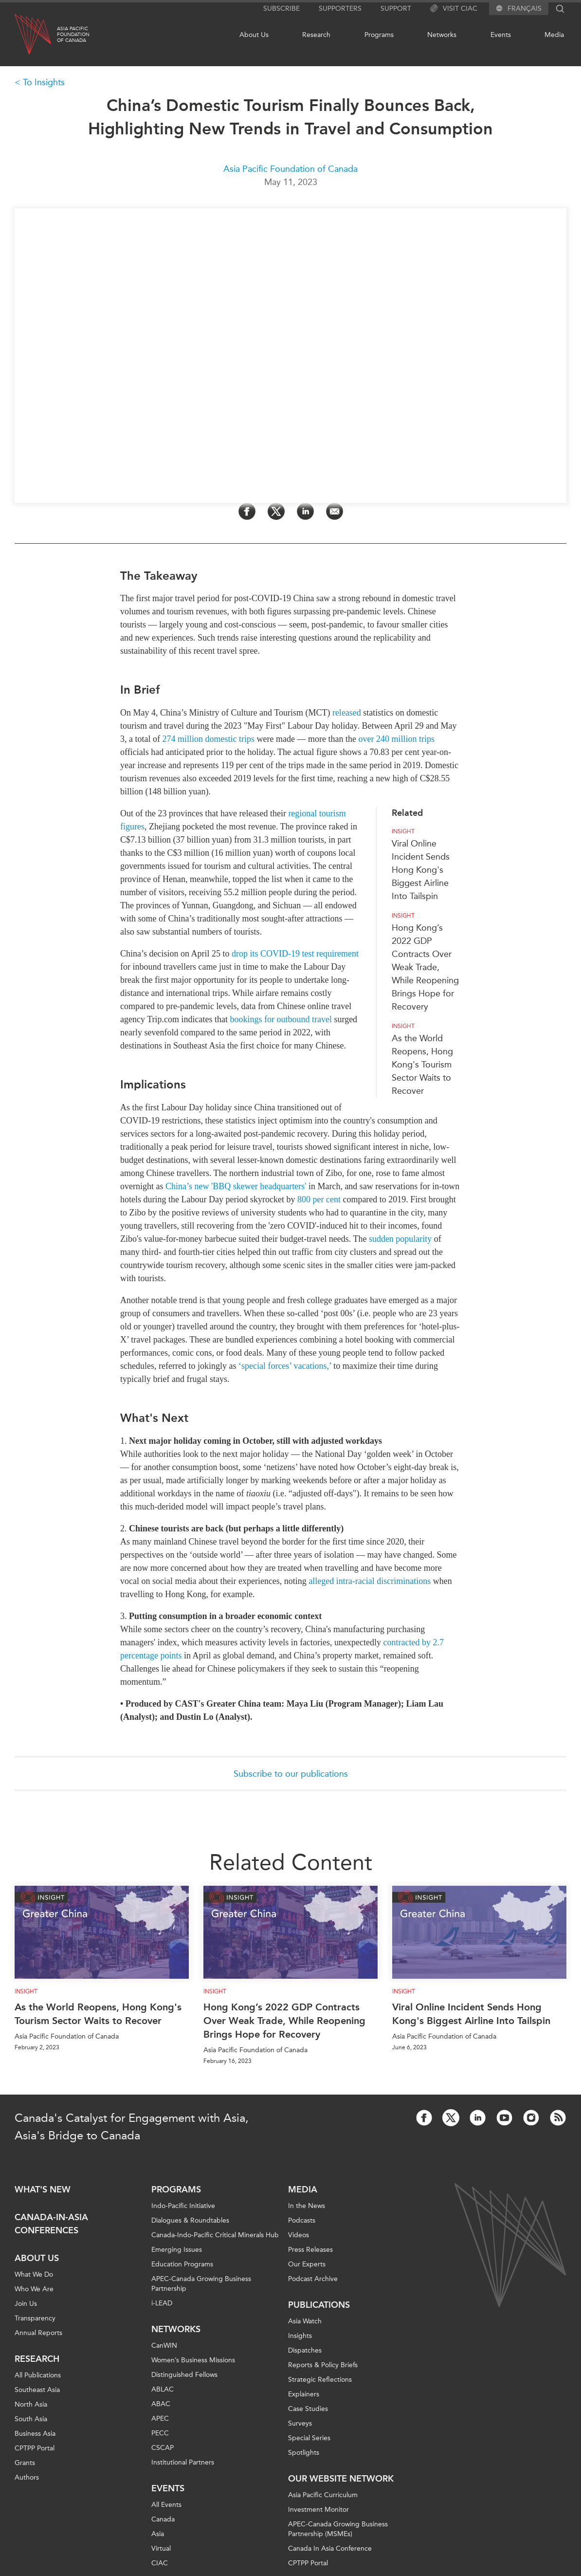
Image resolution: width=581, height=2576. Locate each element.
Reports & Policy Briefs (323, 2365)
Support (396, 8)
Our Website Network (341, 2478)
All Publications (38, 2375)
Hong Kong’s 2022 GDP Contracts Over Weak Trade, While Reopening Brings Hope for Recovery (425, 967)
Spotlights (303, 2452)
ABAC (160, 2404)
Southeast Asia (37, 2390)
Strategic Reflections (320, 2379)
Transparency (35, 2318)
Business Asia (35, 2433)
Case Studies (308, 2409)
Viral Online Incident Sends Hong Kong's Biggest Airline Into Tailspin (421, 870)
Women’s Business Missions (193, 2360)
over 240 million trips (396, 739)
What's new (43, 2189)
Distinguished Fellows (184, 2375)
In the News (306, 2206)
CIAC (159, 2563)
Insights (300, 2336)
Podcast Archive (313, 2279)
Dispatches (305, 2350)
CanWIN (164, 2345)
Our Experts (307, 2264)
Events (500, 35)
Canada (163, 2519)
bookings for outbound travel (280, 1019)
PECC (160, 2433)
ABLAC (162, 2389)
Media (554, 35)
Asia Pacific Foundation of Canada (290, 169)
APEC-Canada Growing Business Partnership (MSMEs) (338, 2529)
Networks (441, 35)
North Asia (31, 2404)
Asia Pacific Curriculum (323, 2495)
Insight (403, 831)
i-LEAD (161, 2303)
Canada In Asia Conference (330, 2548)
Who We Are (34, 2289)
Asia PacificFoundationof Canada (73, 34)
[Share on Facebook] (246, 511)
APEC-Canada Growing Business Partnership (201, 2284)
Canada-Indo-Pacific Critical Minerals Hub (215, 2235)
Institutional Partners (182, 2462)
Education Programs (182, 2264)
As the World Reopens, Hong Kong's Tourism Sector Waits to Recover (422, 1064)
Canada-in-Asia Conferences (51, 2224)
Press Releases (310, 2249)
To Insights (44, 82)
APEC (160, 2418)
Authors (27, 2477)
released (346, 713)
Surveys (300, 2423)
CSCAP (162, 2448)
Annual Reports (38, 2333)
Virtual (161, 2548)
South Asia (31, 2419)
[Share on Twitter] (276, 511)
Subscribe (281, 8)
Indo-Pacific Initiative (183, 2206)
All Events (166, 2505)
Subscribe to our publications (291, 1773)
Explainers (303, 2394)
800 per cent (319, 1199)
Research (316, 35)
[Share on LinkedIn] (305, 511)
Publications (319, 2305)
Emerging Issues (176, 2249)
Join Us (26, 2304)
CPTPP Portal (34, 2448)
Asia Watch (305, 2321)
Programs (379, 35)
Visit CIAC (453, 8)
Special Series (309, 2438)
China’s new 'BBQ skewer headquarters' (235, 1186)
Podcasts (301, 2220)
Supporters (340, 8)
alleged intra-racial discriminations (370, 1581)
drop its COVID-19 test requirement (295, 953)
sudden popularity (400, 1239)
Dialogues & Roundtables (190, 2220)
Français (525, 8)
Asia (157, 2534)
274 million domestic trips (208, 739)
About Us (254, 35)
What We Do (34, 2274)
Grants (25, 2463)
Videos (298, 2235)
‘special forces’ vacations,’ (284, 1366)
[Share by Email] (334, 511)
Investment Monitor (318, 2509)
